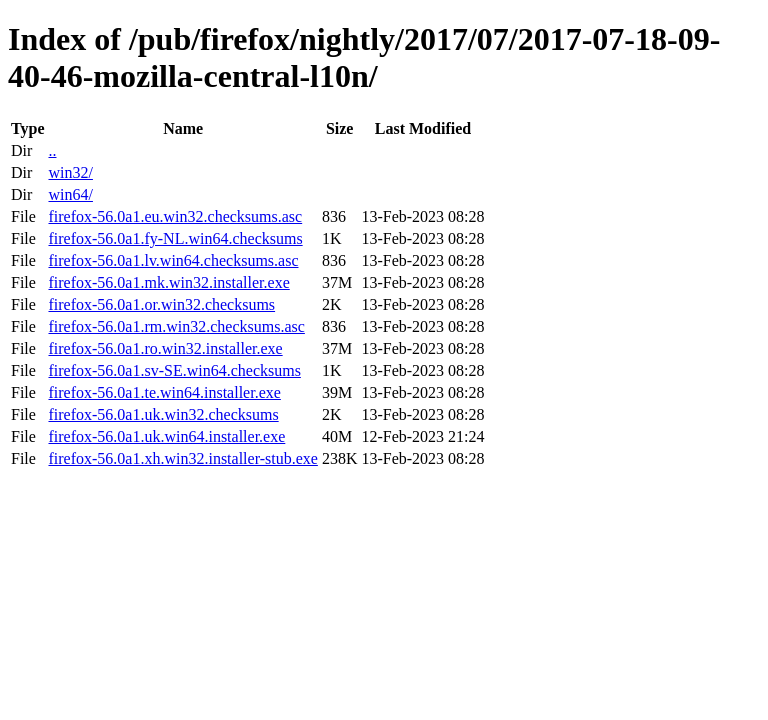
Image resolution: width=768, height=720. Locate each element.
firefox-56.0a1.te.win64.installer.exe (164, 392)
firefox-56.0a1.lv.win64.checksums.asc (173, 260)
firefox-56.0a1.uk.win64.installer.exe (166, 436)
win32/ (70, 172)
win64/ (70, 194)
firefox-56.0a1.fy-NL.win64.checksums (175, 238)
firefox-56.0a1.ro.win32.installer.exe (165, 348)
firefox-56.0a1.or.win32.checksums (161, 304)
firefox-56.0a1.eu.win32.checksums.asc (175, 216)
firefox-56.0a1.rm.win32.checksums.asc (176, 326)
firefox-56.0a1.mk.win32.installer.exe (168, 282)
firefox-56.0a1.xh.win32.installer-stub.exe (182, 458)
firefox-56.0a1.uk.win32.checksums (163, 414)
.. (52, 150)
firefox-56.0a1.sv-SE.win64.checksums (174, 370)
